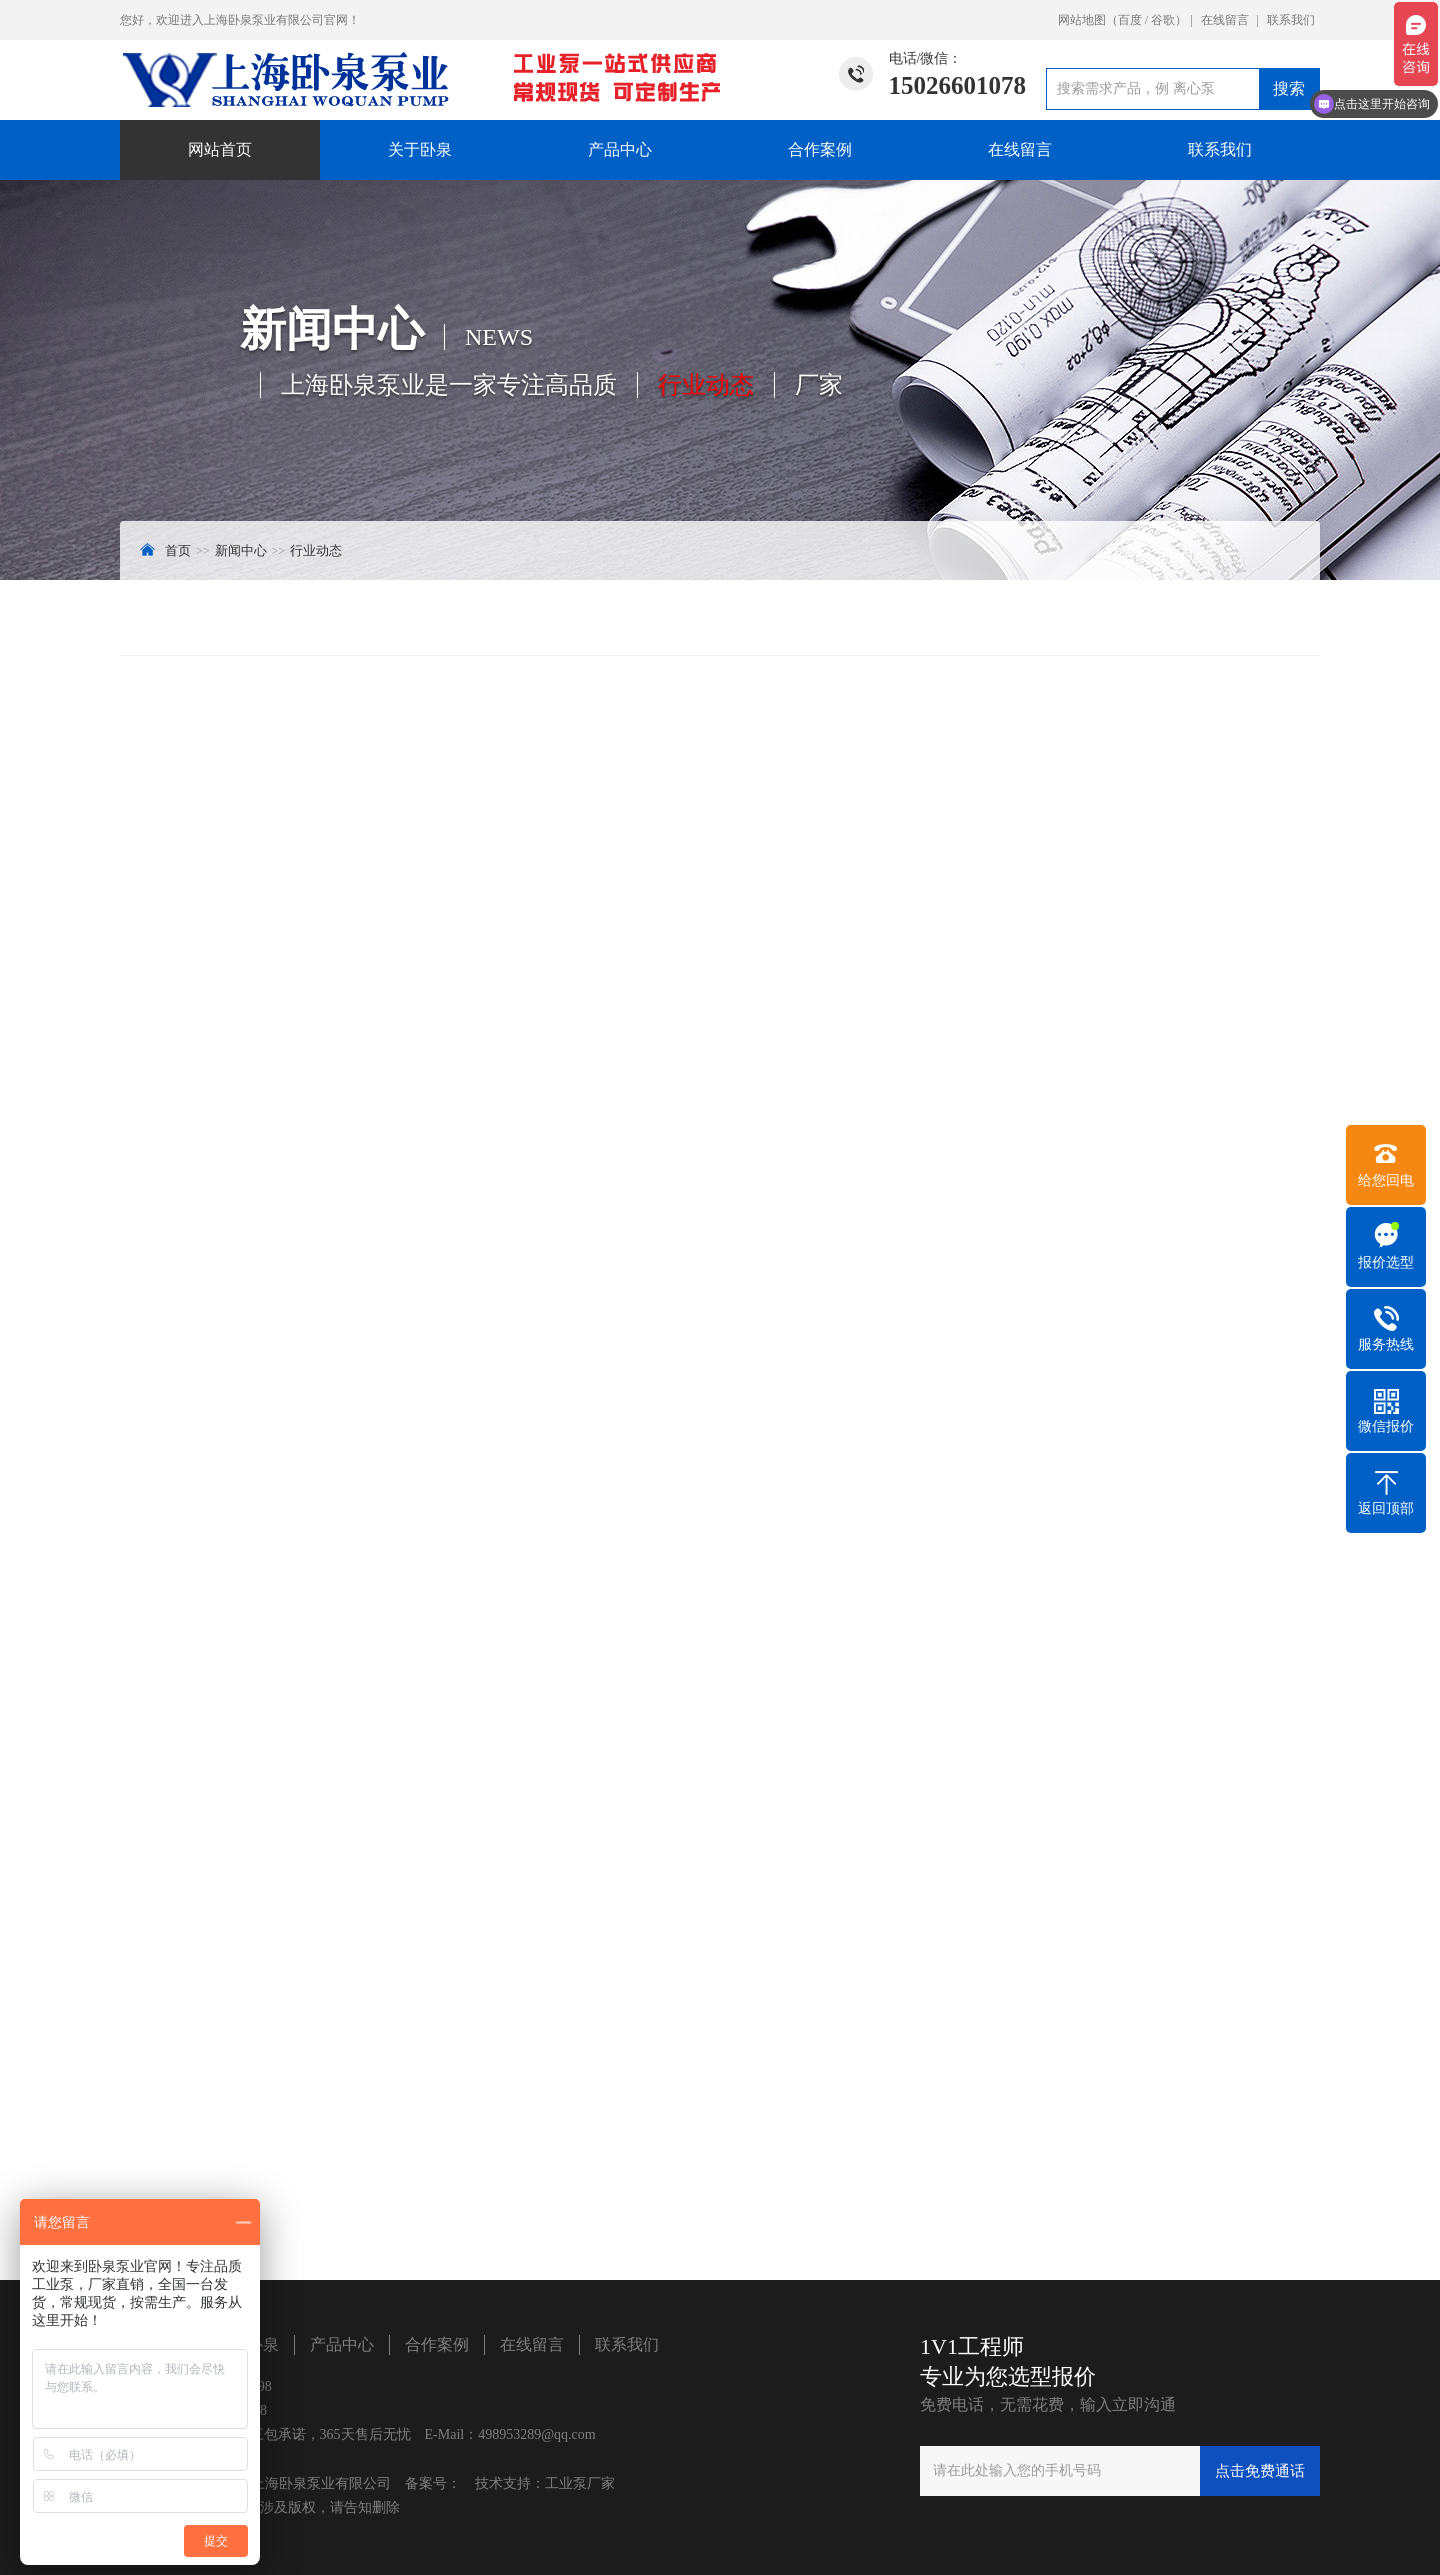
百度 (1130, 20)
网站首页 (220, 149)
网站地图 (1082, 20)
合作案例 (820, 149)
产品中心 (620, 149)
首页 (178, 550)
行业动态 (316, 550)
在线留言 (1225, 20)
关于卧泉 (420, 149)
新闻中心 (241, 550)
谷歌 (1163, 20)
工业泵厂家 (580, 2483)
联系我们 (1291, 20)
